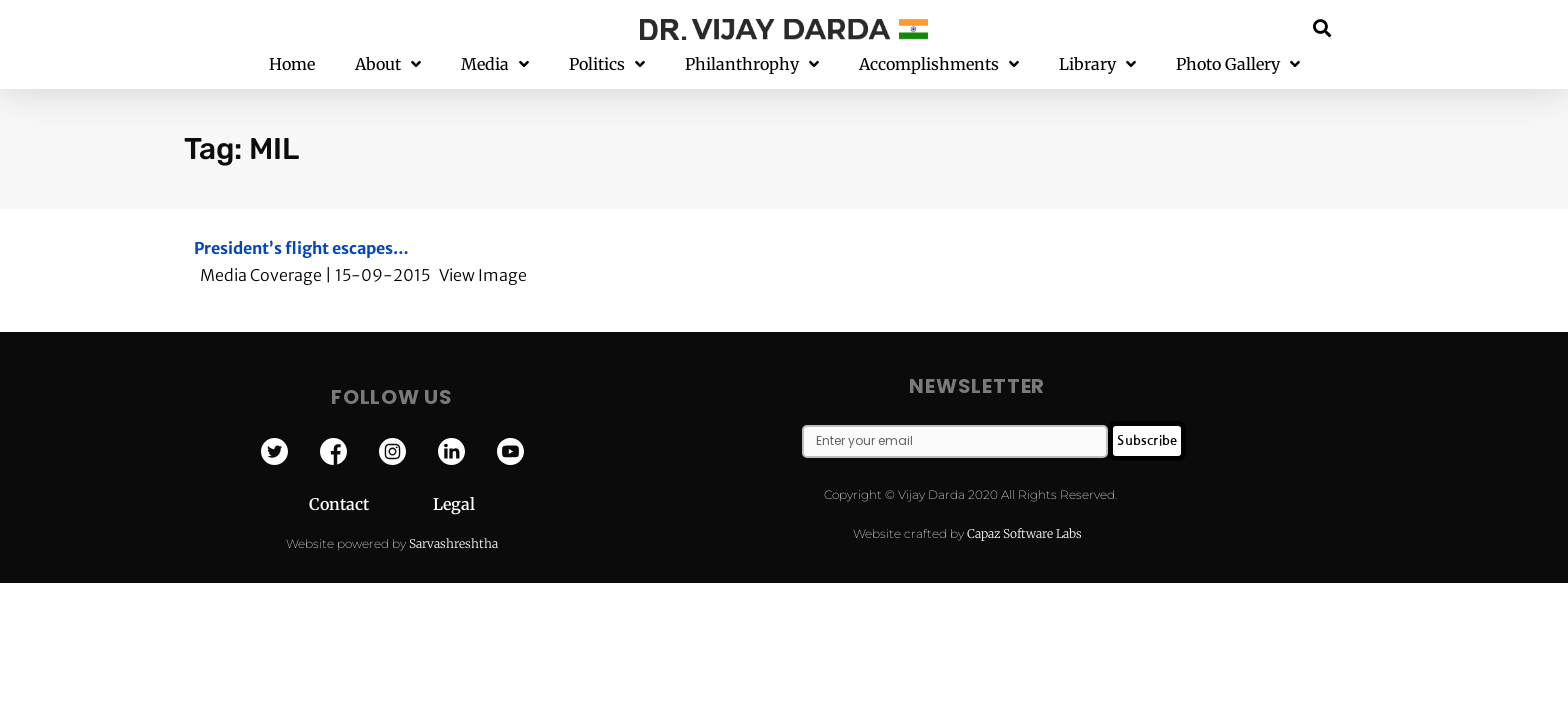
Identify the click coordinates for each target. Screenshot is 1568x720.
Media (495, 64)
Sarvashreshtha (453, 543)
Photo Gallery (1238, 64)
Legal (454, 504)
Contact (371, 504)
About (388, 64)
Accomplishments (939, 64)
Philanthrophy (752, 64)
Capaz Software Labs (1024, 533)
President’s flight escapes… (301, 248)
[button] (1322, 27)
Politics (607, 64)
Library (1097, 64)
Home (292, 64)
